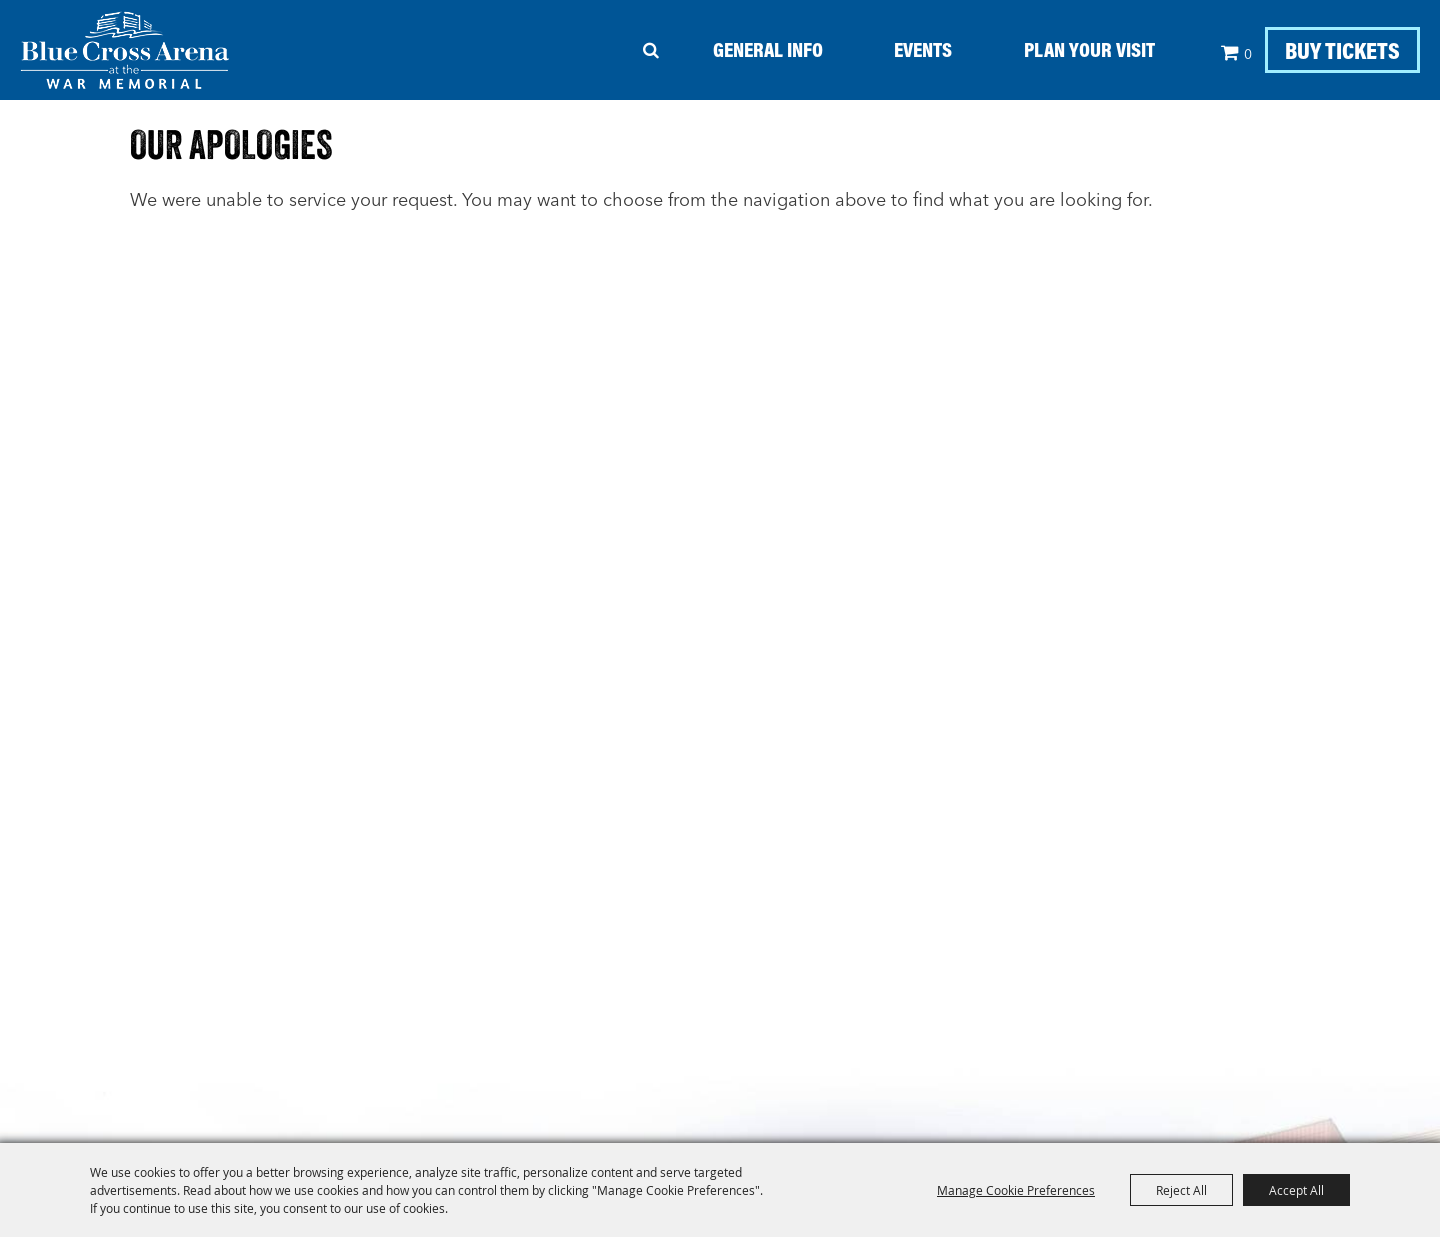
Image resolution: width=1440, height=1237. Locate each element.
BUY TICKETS (1342, 50)
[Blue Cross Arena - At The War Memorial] (125, 50)
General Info (768, 49)
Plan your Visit (1089, 49)
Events (923, 49)
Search (651, 50)
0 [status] (1248, 54)
